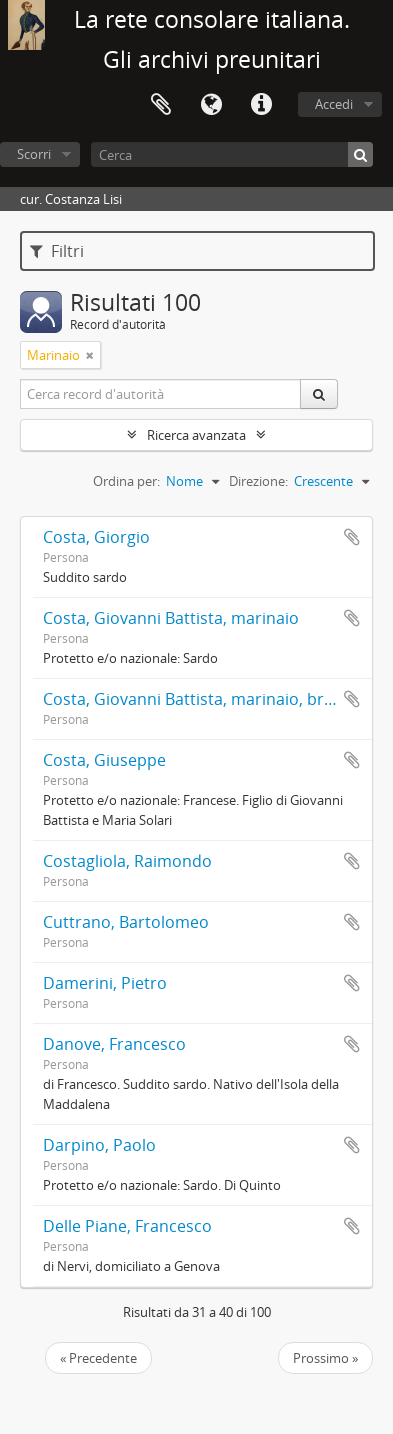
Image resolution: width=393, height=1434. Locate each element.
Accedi (334, 104)
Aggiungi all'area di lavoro (352, 537)
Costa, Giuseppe (104, 760)
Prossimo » (325, 1358)
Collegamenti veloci (261, 105)
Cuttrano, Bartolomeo (126, 922)
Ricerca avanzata (196, 435)
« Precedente (98, 1358)
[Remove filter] (90, 355)
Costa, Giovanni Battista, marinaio (171, 618)
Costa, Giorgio (96, 537)
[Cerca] (232, 154)
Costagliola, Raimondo (127, 861)
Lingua (211, 105)
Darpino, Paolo (99, 1145)
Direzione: (258, 481)
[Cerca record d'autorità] (161, 394)
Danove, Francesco (114, 1044)
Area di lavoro (161, 105)
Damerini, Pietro (105, 983)
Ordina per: (126, 481)
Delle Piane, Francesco (127, 1226)
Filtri (57, 251)
